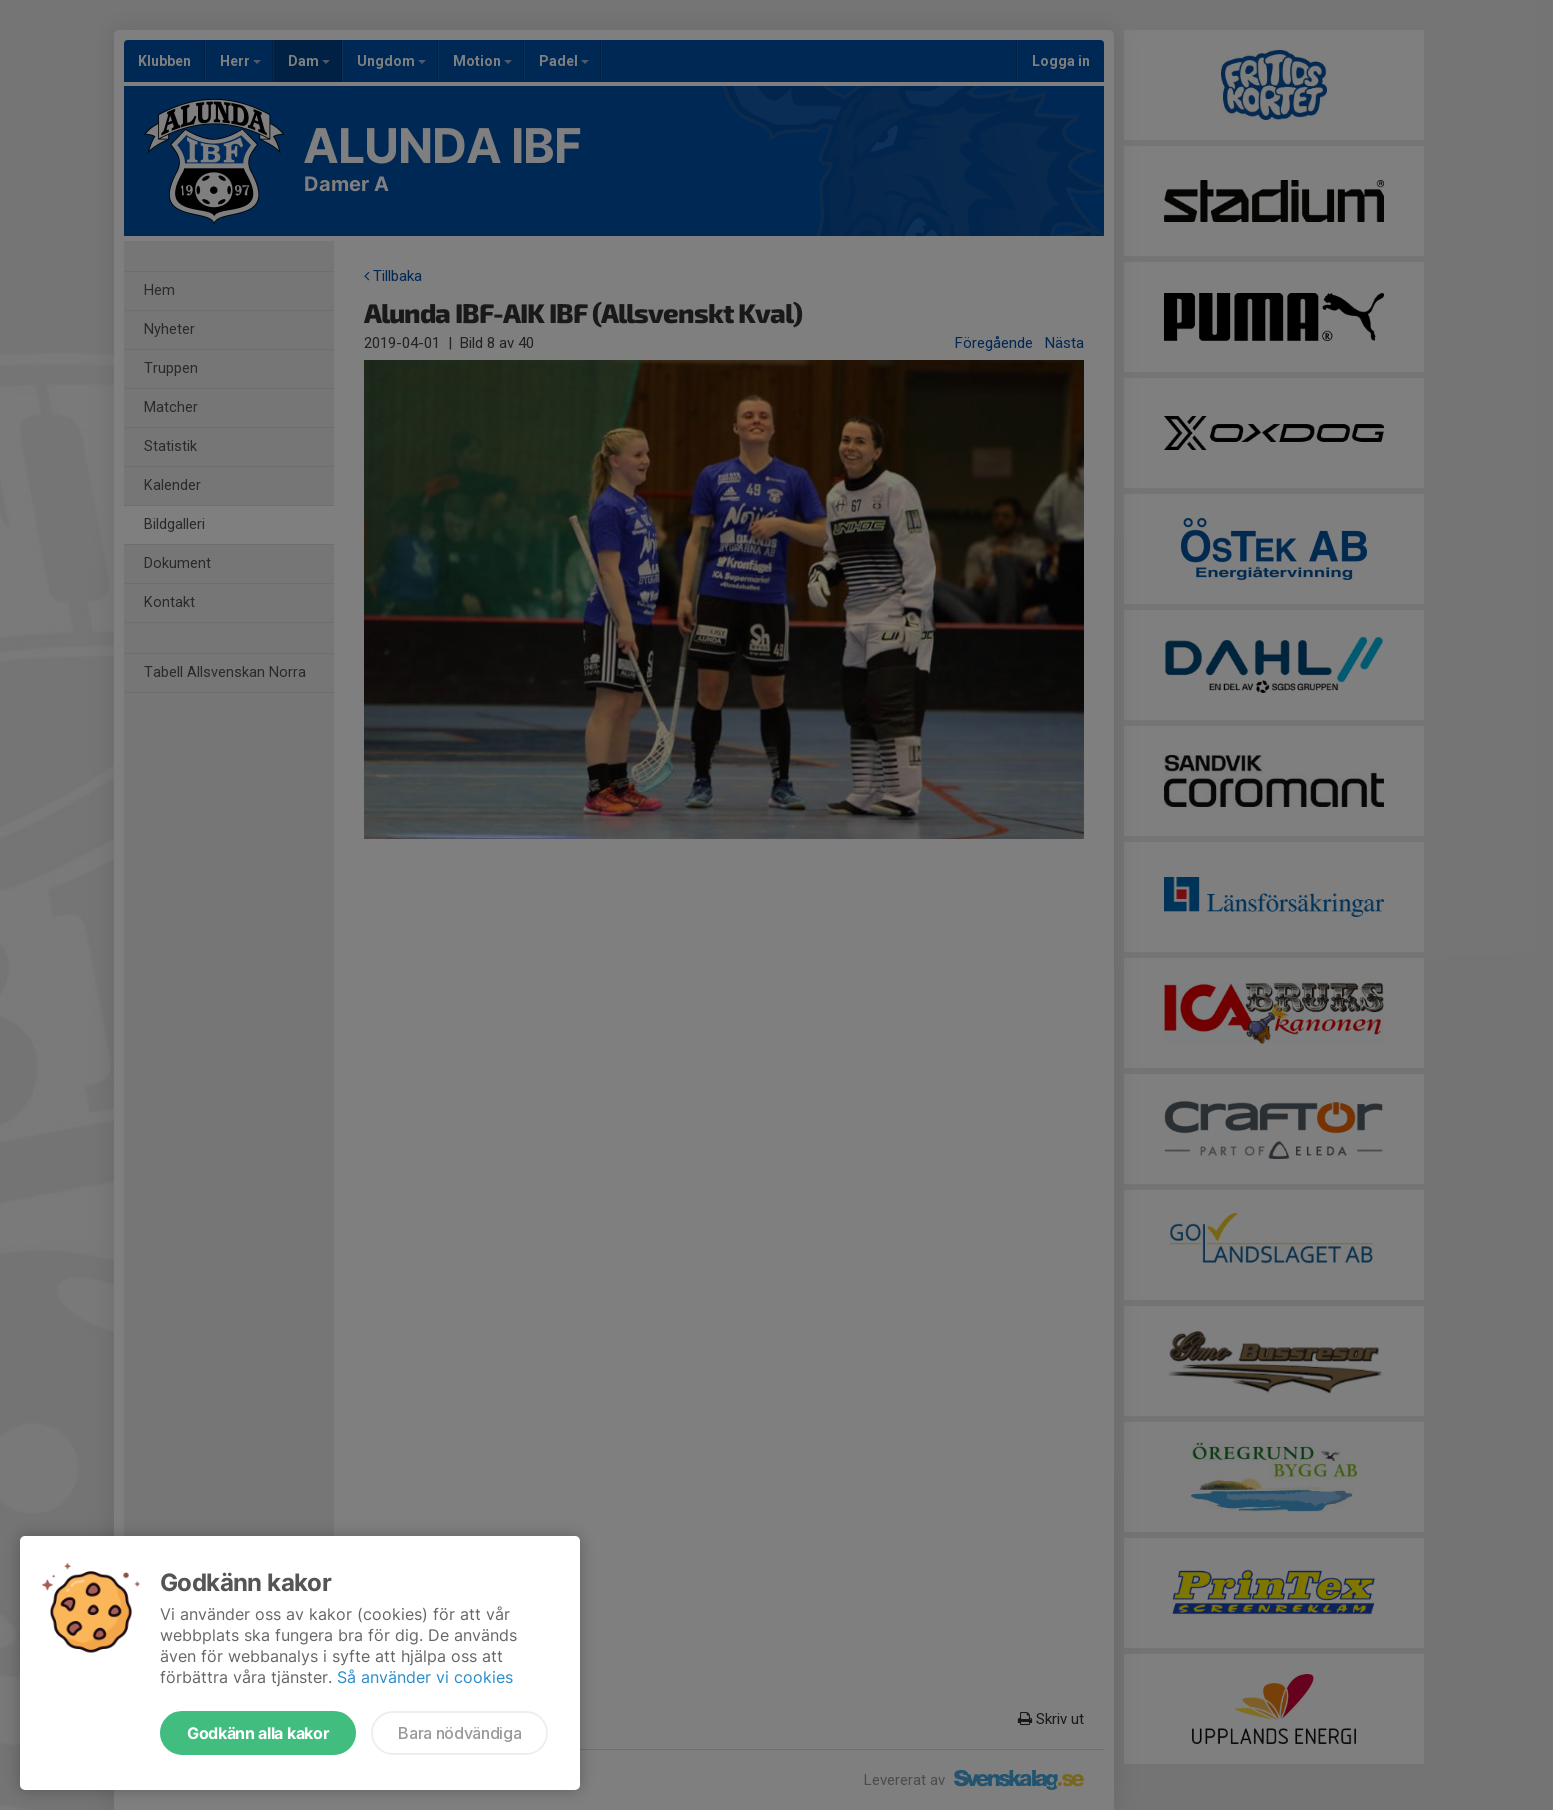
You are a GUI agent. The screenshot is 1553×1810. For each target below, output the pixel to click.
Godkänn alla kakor (258, 1733)
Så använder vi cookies (425, 1677)
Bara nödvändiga (459, 1733)
